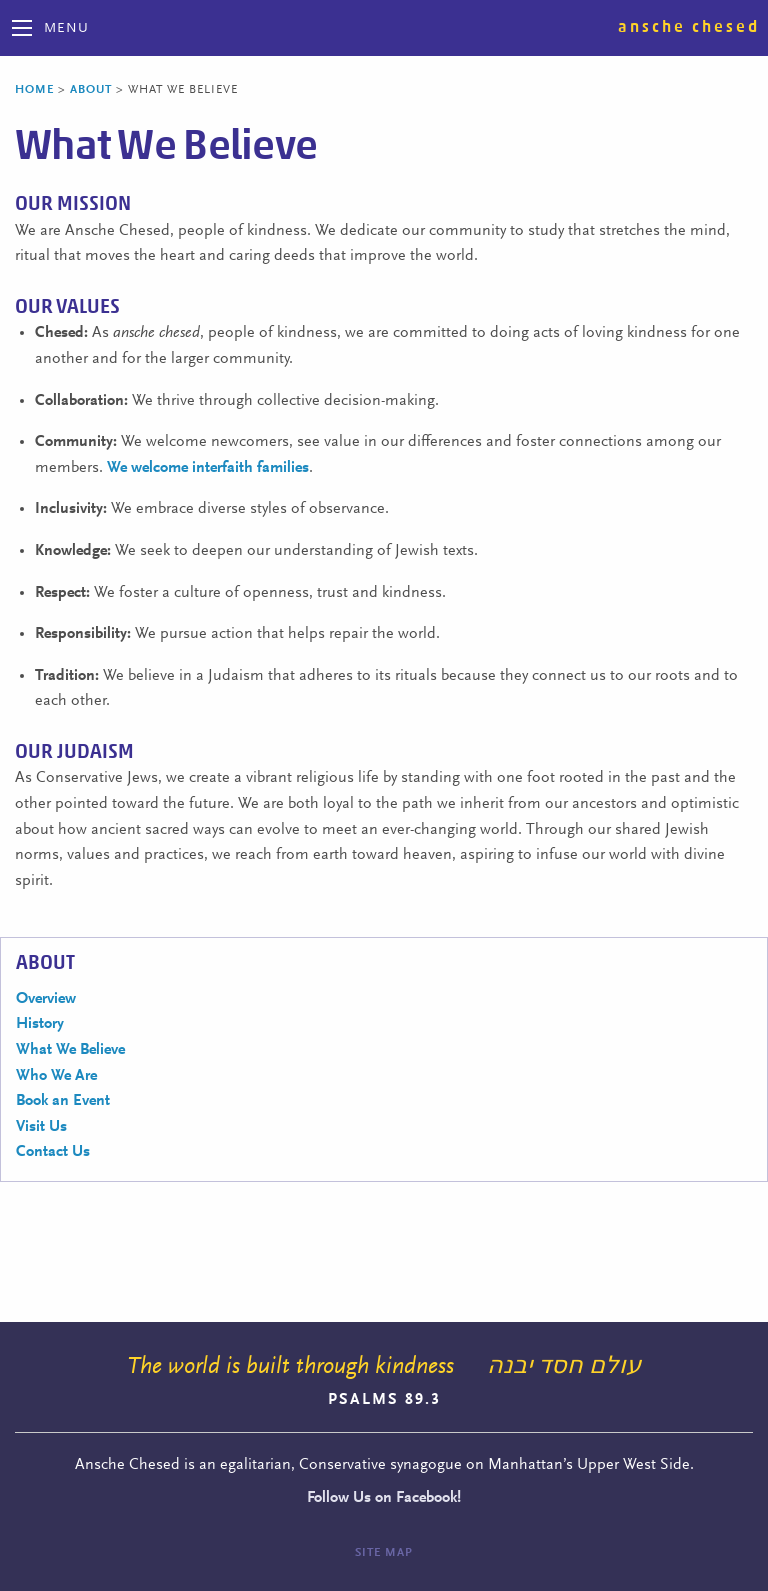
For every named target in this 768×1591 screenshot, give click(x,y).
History (40, 1024)
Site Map (384, 1553)
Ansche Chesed (689, 27)
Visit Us (41, 1127)
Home (34, 90)
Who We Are (56, 1076)
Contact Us (53, 1152)
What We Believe (70, 1050)
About (91, 90)
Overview (46, 999)
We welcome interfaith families (208, 468)
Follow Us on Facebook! (384, 1498)
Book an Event (63, 1101)
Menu (66, 29)
